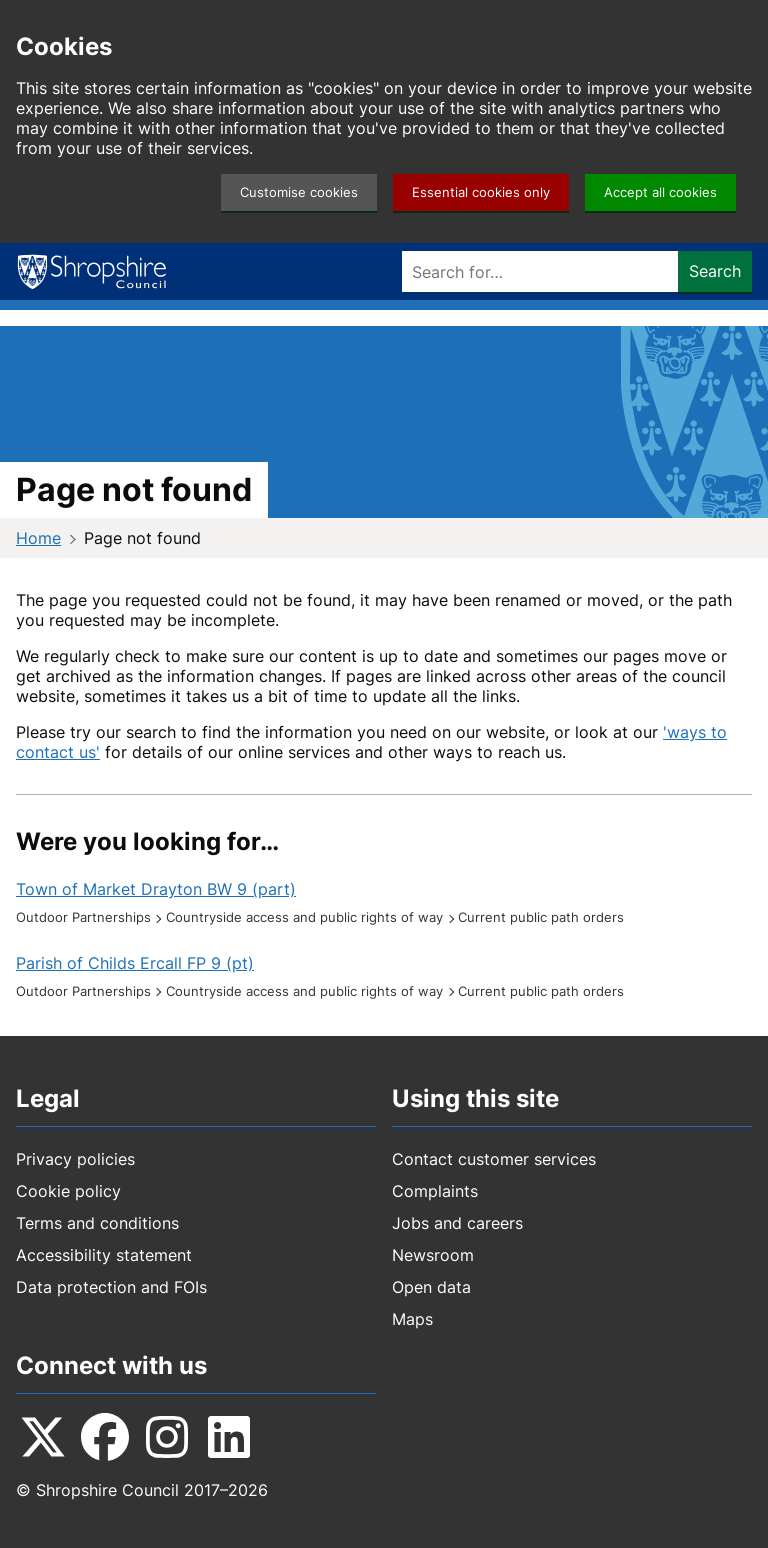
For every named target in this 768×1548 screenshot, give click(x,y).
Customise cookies (299, 192)
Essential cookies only (481, 192)
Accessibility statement (104, 1255)
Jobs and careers (457, 1223)
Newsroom (433, 1255)
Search (715, 271)
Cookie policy (68, 1191)
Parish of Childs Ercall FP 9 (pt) (135, 963)
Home (38, 538)
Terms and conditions (97, 1223)
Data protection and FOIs (111, 1287)
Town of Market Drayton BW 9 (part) (156, 889)
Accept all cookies (660, 192)
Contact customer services (494, 1159)
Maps (412, 1319)
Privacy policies (75, 1159)
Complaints (435, 1191)
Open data (431, 1287)
